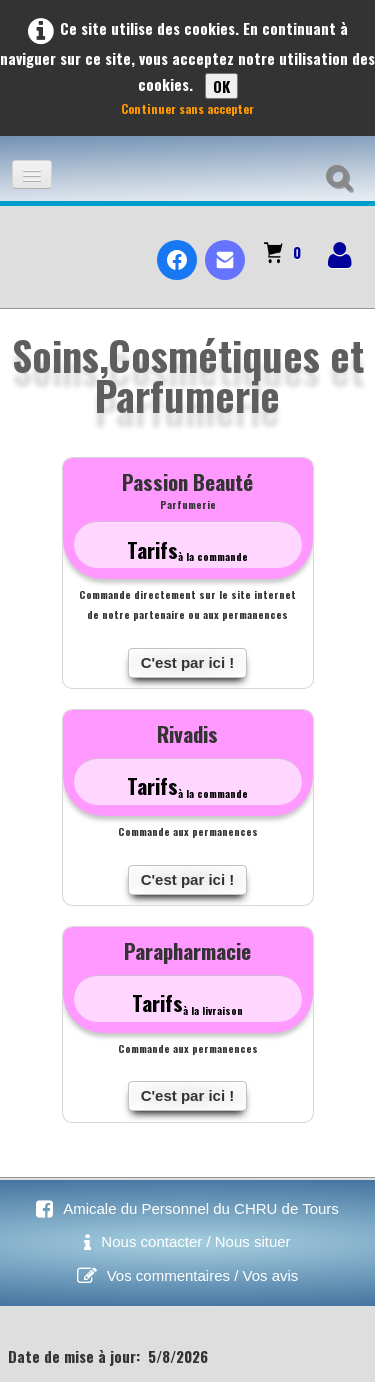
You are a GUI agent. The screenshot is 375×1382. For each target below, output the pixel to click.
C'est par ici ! (188, 662)
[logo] (23, 243)
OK (221, 86)
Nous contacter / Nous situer (195, 1241)
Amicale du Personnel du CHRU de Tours (201, 1208)
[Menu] (32, 174)
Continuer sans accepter (187, 108)
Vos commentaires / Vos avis (203, 1275)
